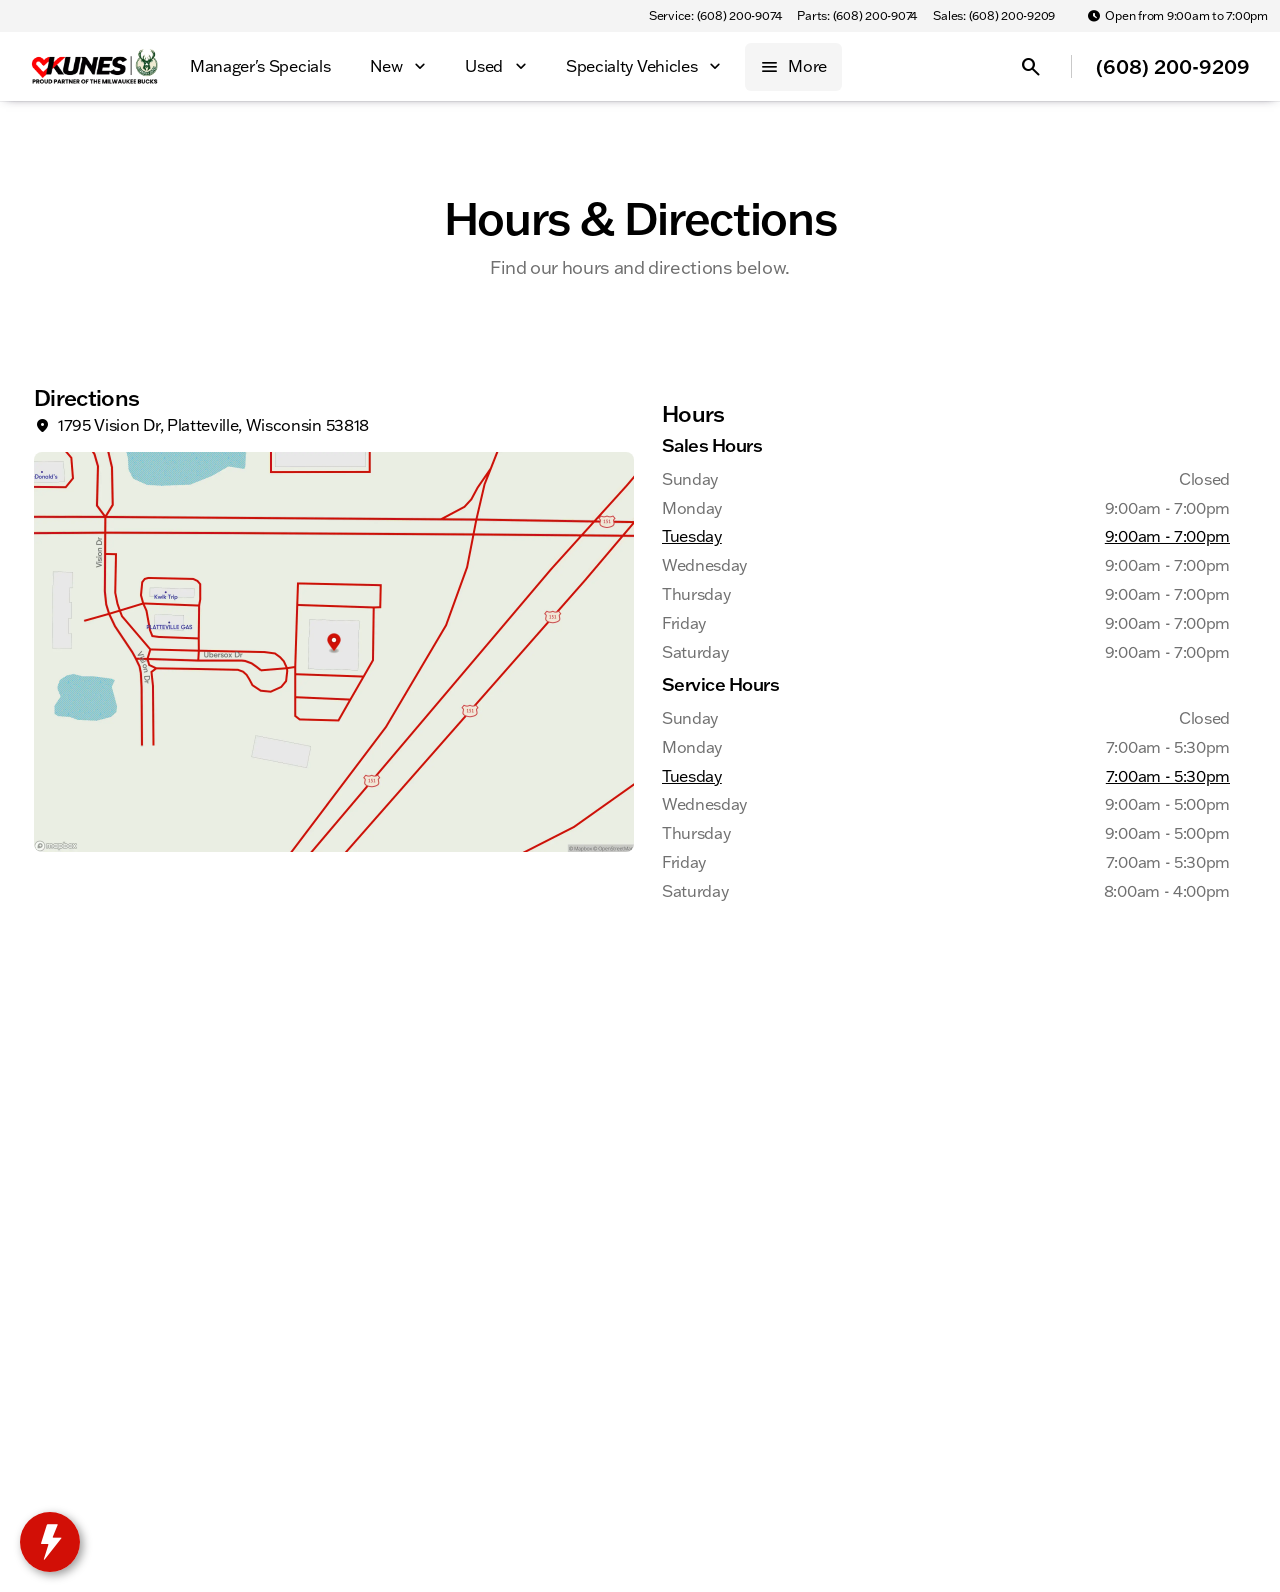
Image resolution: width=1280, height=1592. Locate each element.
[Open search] (1031, 67)
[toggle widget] (50, 1542)
